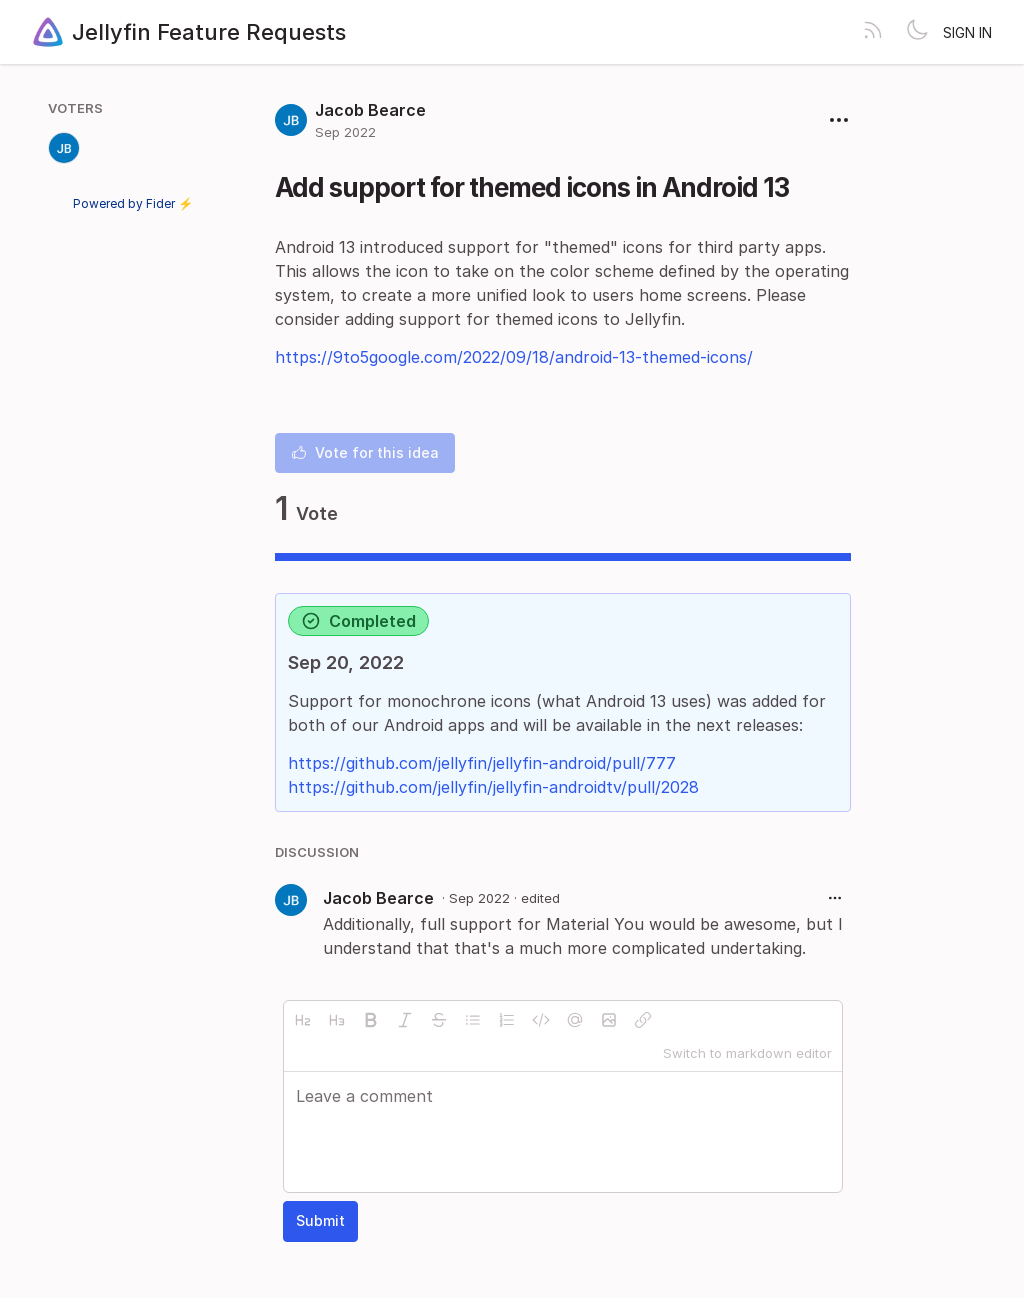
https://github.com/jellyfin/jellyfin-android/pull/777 (482, 763)
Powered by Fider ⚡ (133, 203)
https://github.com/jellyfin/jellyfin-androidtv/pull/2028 (493, 787)
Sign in (967, 32)
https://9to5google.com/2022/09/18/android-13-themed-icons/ (514, 357)
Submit (320, 1220)
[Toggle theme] (917, 32)
